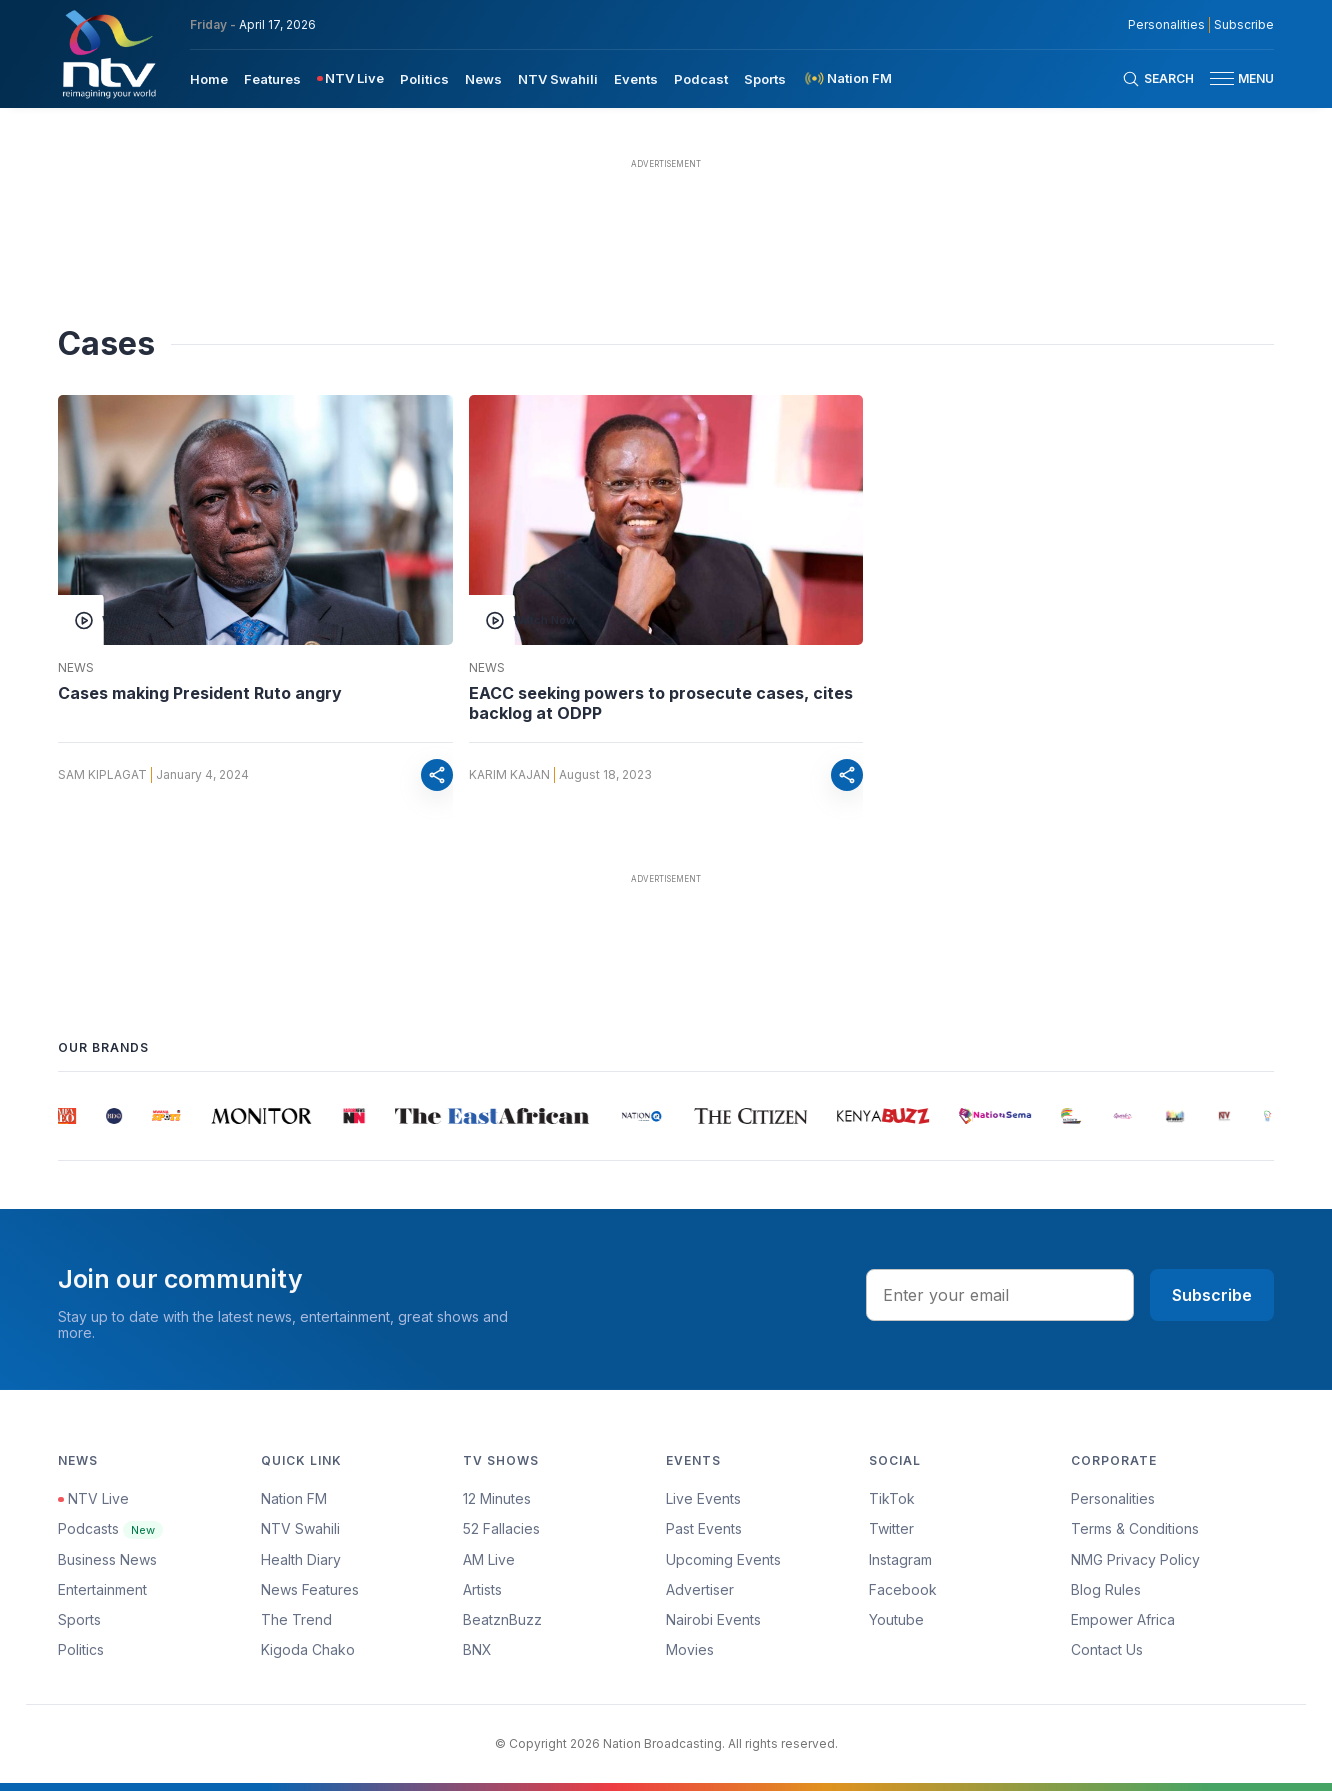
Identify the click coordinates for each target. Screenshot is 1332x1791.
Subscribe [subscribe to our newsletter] (1244, 25)
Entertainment (102, 1589)
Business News (107, 1559)
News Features (310, 1589)
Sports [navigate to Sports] (765, 79)
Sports (79, 1619)
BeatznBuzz (502, 1619)
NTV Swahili (300, 1528)
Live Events (703, 1498)
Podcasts (110, 1528)
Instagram (900, 1559)
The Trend (296, 1619)
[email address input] (1000, 1295)
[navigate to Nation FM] (847, 78)
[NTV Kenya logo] (108, 54)
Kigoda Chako (308, 1649)
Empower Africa (1123, 1619)
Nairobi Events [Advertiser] (713, 1619)
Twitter (891, 1528)
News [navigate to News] (483, 79)
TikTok (892, 1498)
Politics (81, 1649)
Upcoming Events (723, 1559)
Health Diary (301, 1559)
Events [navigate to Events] (636, 79)
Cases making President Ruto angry (200, 693)
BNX (477, 1649)
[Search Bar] (1158, 79)
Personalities (1113, 1498)
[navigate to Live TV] (350, 78)
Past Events (704, 1528)
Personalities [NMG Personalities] (1166, 25)
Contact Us (1107, 1649)
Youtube (896, 1619)
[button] (1234, 78)
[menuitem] (209, 78)
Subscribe (1212, 1295)
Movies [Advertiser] (690, 1649)
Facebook (903, 1589)
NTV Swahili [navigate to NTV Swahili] (558, 79)
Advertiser (700, 1589)
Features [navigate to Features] (272, 79)
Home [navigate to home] (209, 79)
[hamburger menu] (1222, 78)
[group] (67, 1116)
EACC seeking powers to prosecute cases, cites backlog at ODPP (661, 703)
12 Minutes (497, 1498)
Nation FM (294, 1498)
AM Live (489, 1559)
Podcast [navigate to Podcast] (701, 79)
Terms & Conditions (1135, 1528)
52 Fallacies (501, 1528)
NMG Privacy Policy (1135, 1559)
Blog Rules (1106, 1589)
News (76, 668)
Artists (482, 1589)
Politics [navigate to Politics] (424, 79)
